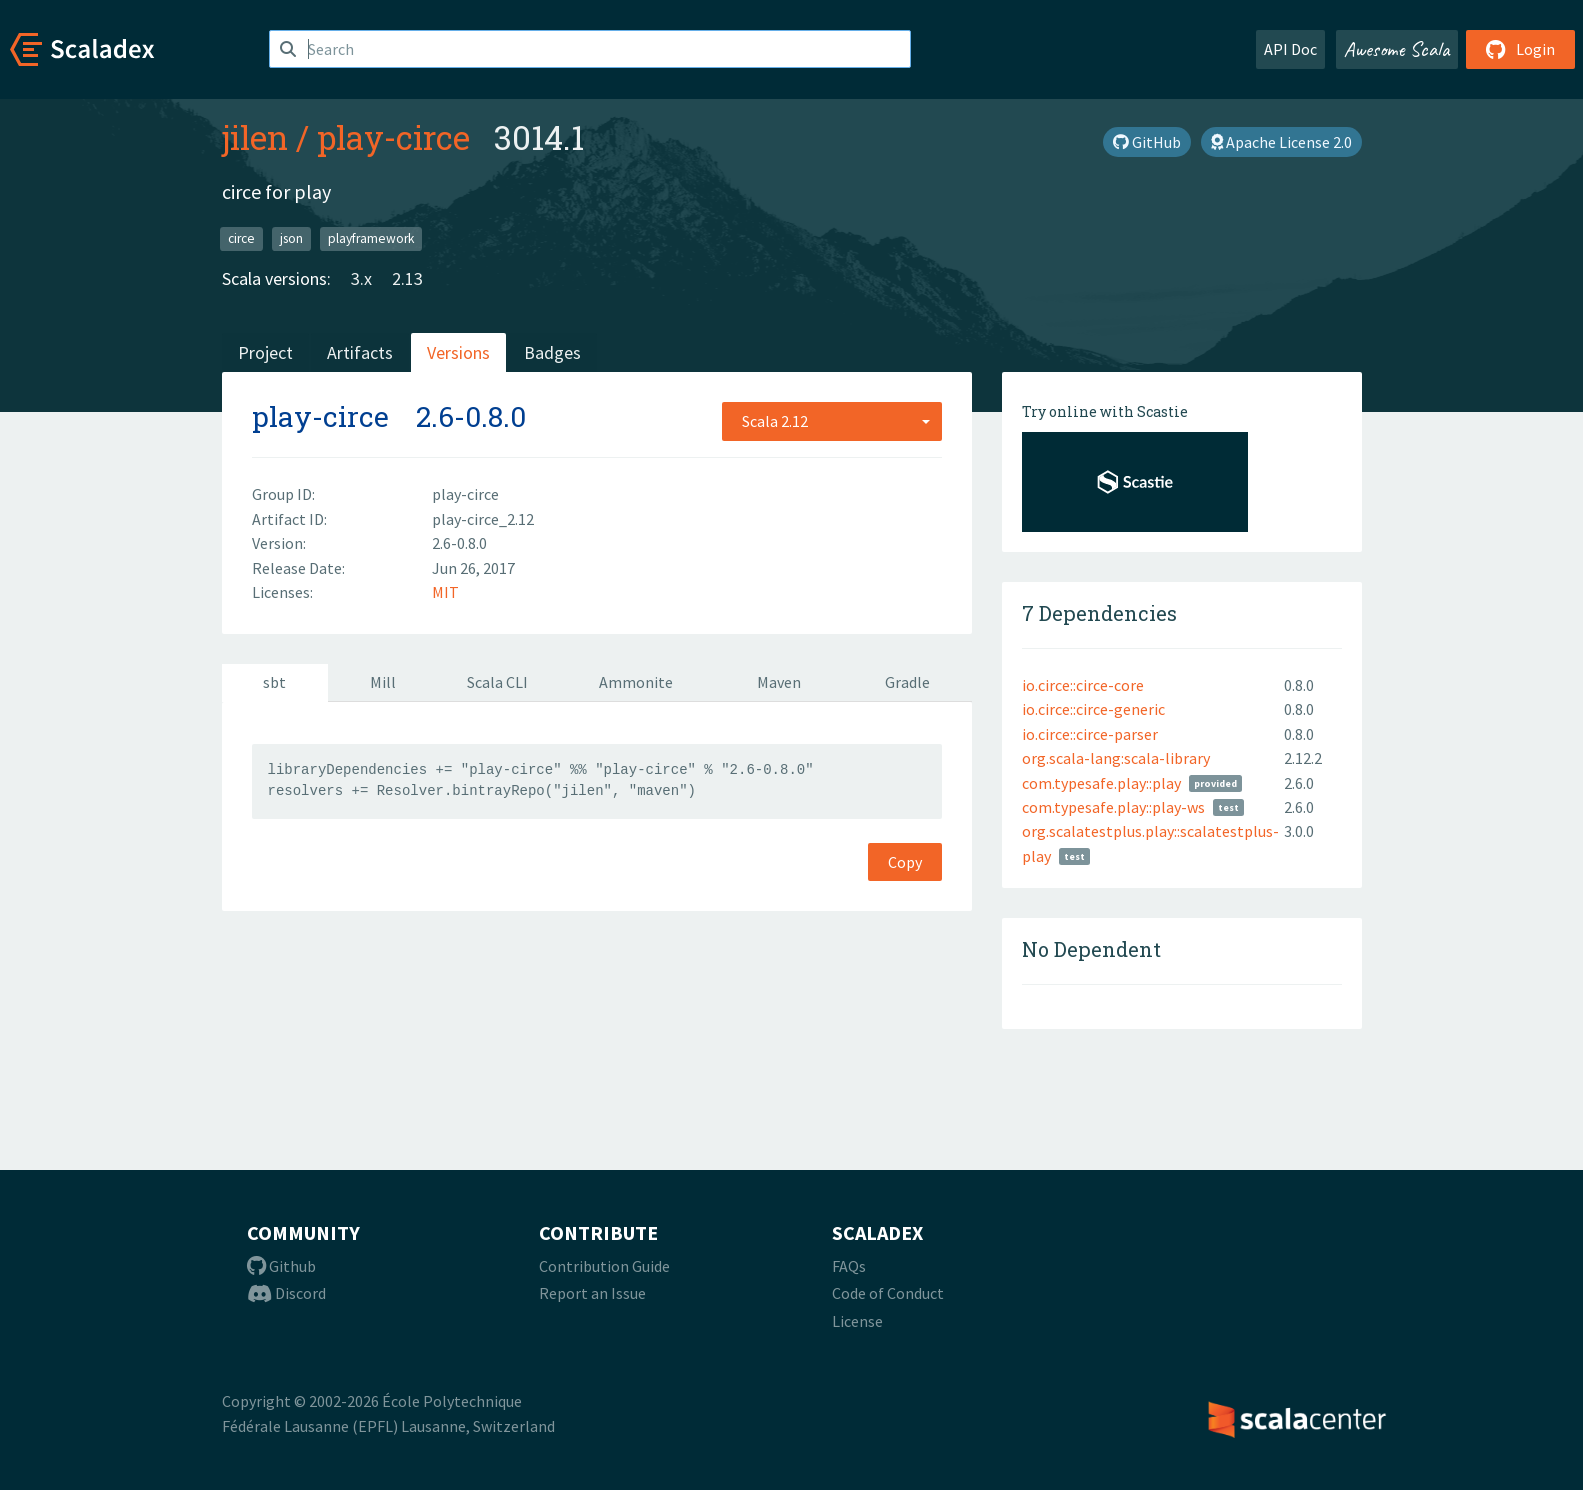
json (291, 238)
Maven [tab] (779, 682)
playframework (371, 238)
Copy (905, 862)
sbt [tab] (274, 682)
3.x (361, 278)
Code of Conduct (888, 1293)
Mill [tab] (383, 682)
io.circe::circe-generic (1093, 709)
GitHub (1147, 142)
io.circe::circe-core (1083, 685)
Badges (552, 352)
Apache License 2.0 (1281, 142)
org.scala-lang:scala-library (1116, 758)
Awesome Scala (1397, 49)
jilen (255, 137)
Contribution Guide (604, 1266)
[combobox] (832, 421)
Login (1520, 49)
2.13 (407, 278)
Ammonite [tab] (636, 682)
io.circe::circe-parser (1090, 734)
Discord (286, 1293)
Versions (458, 352)
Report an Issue (592, 1293)
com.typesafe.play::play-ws (1113, 807)
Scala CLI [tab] (497, 682)
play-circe (393, 137)
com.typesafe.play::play (1101, 783)
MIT (445, 592)
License (857, 1321)
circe (241, 238)
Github (281, 1266)
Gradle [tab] (907, 682)
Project (265, 352)
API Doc (1290, 49)
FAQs (849, 1266)
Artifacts (360, 352)
